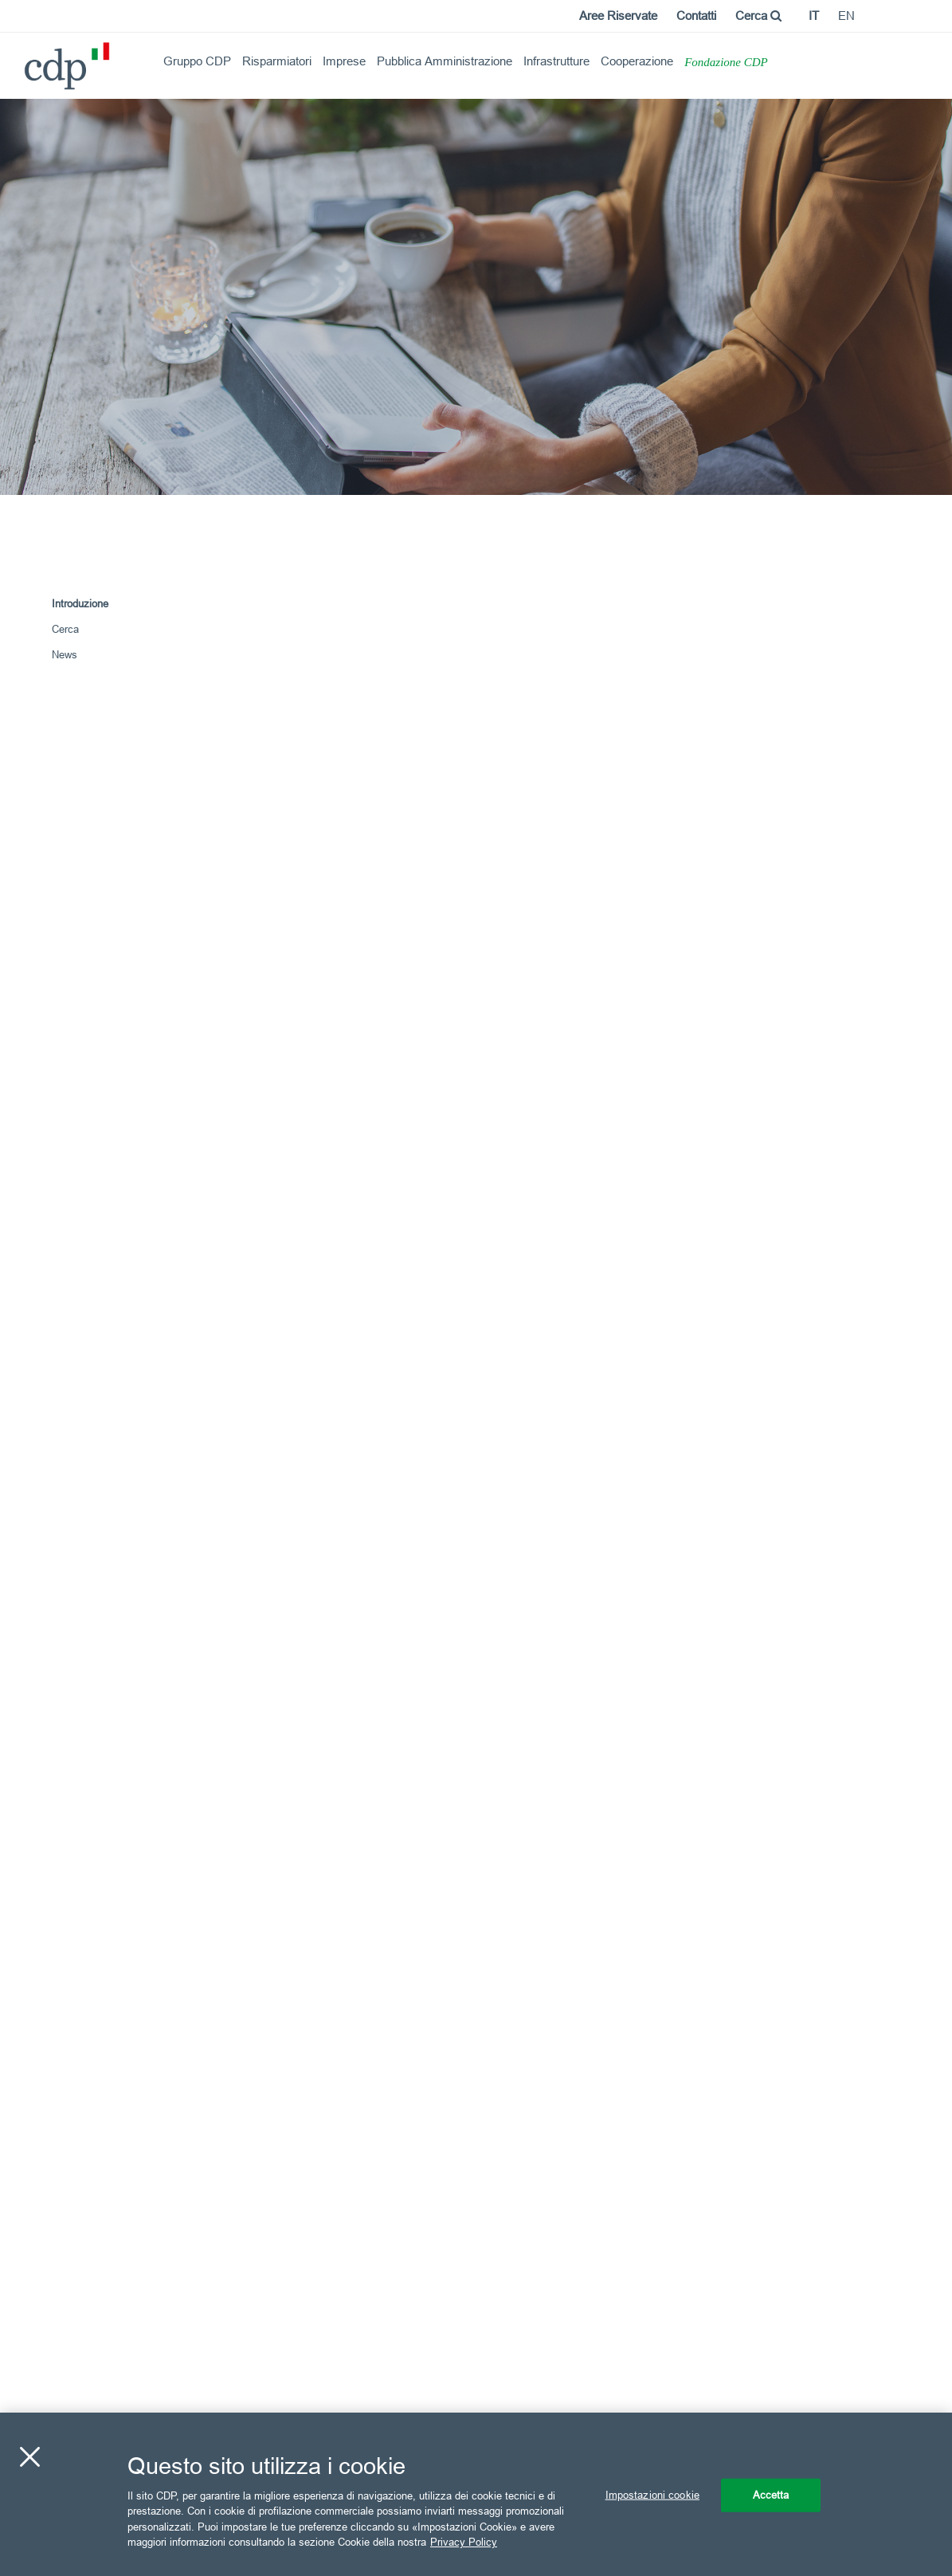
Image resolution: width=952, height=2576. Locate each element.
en (846, 15)
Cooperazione (637, 61)
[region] (476, 2494)
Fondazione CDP (726, 62)
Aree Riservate (618, 15)
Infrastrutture (556, 61)
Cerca (758, 15)
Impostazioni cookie (652, 2494)
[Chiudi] (29, 2457)
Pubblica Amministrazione (444, 61)
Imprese (344, 61)
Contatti (696, 15)
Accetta (771, 2494)
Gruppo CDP (197, 61)
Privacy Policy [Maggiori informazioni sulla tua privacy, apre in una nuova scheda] (463, 2541)
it (814, 15)
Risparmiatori (276, 61)
